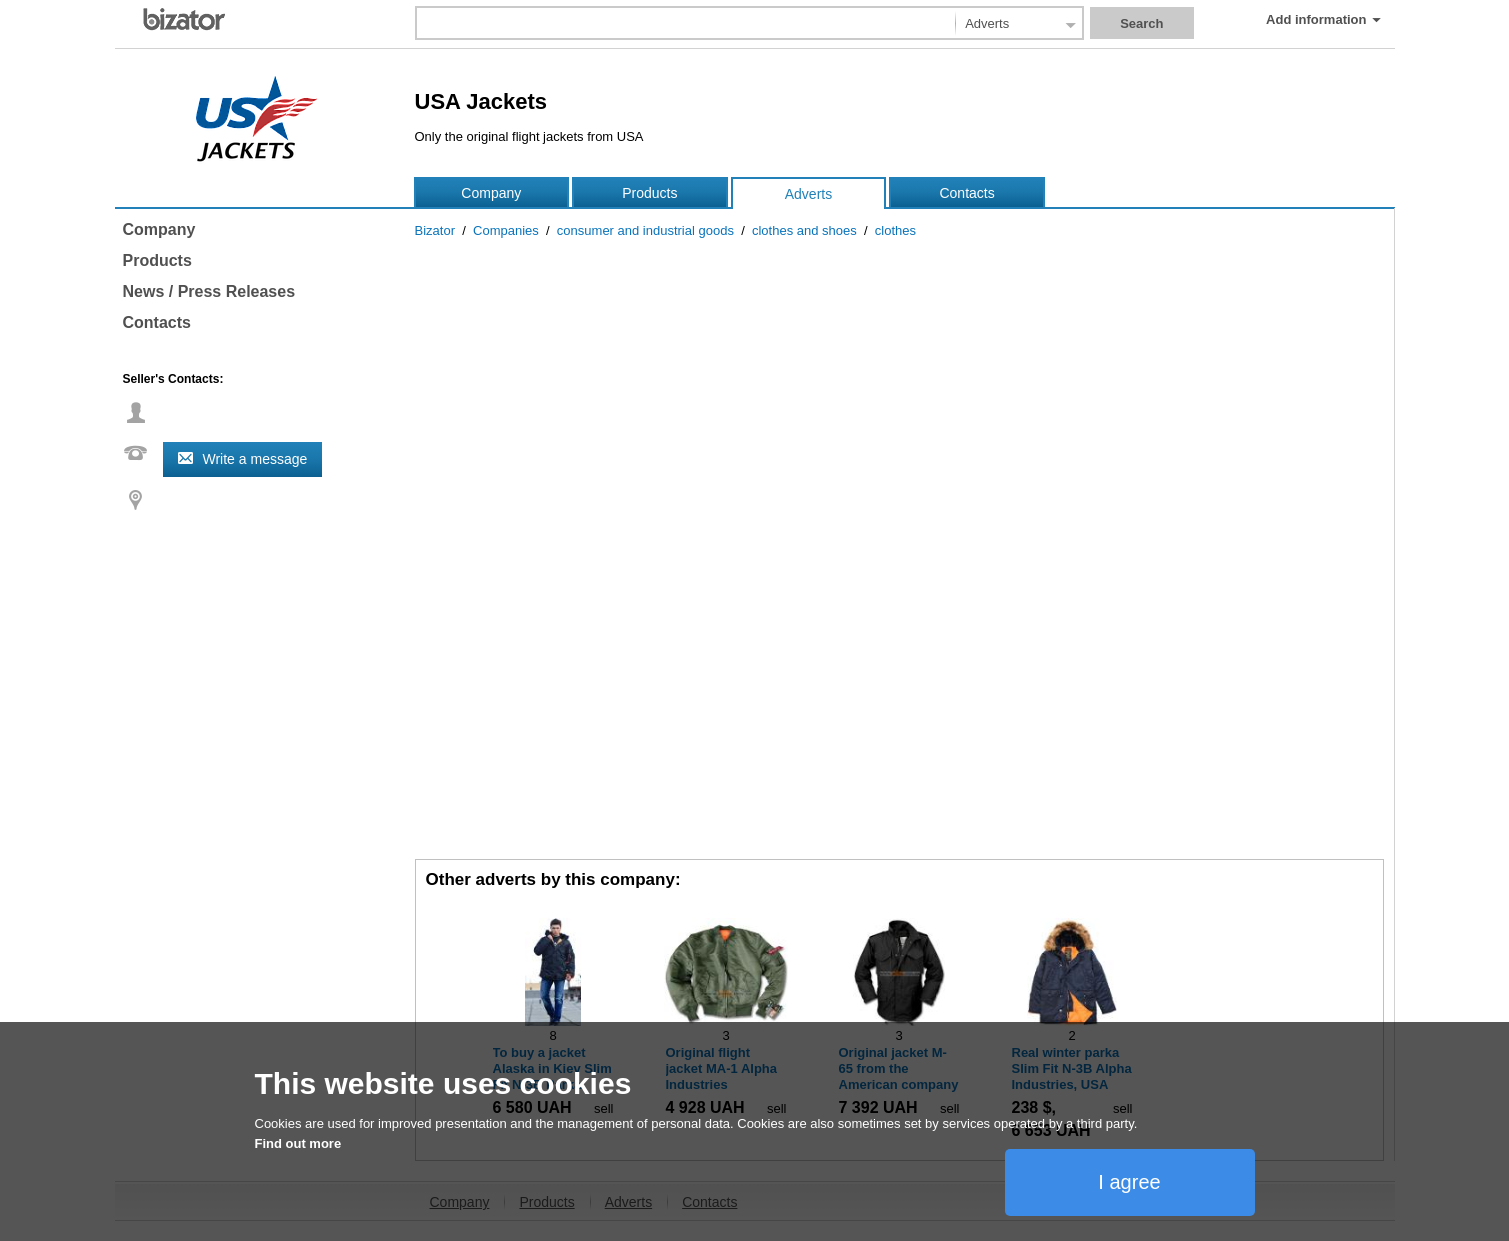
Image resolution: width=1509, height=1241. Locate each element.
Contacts (966, 193)
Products (649, 193)
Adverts (808, 194)
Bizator (435, 230)
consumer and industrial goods (645, 230)
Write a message (255, 459)
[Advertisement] (899, 704)
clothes (895, 230)
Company (491, 193)
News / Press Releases (209, 291)
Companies (506, 230)
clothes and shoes (804, 230)
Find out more (298, 1143)
